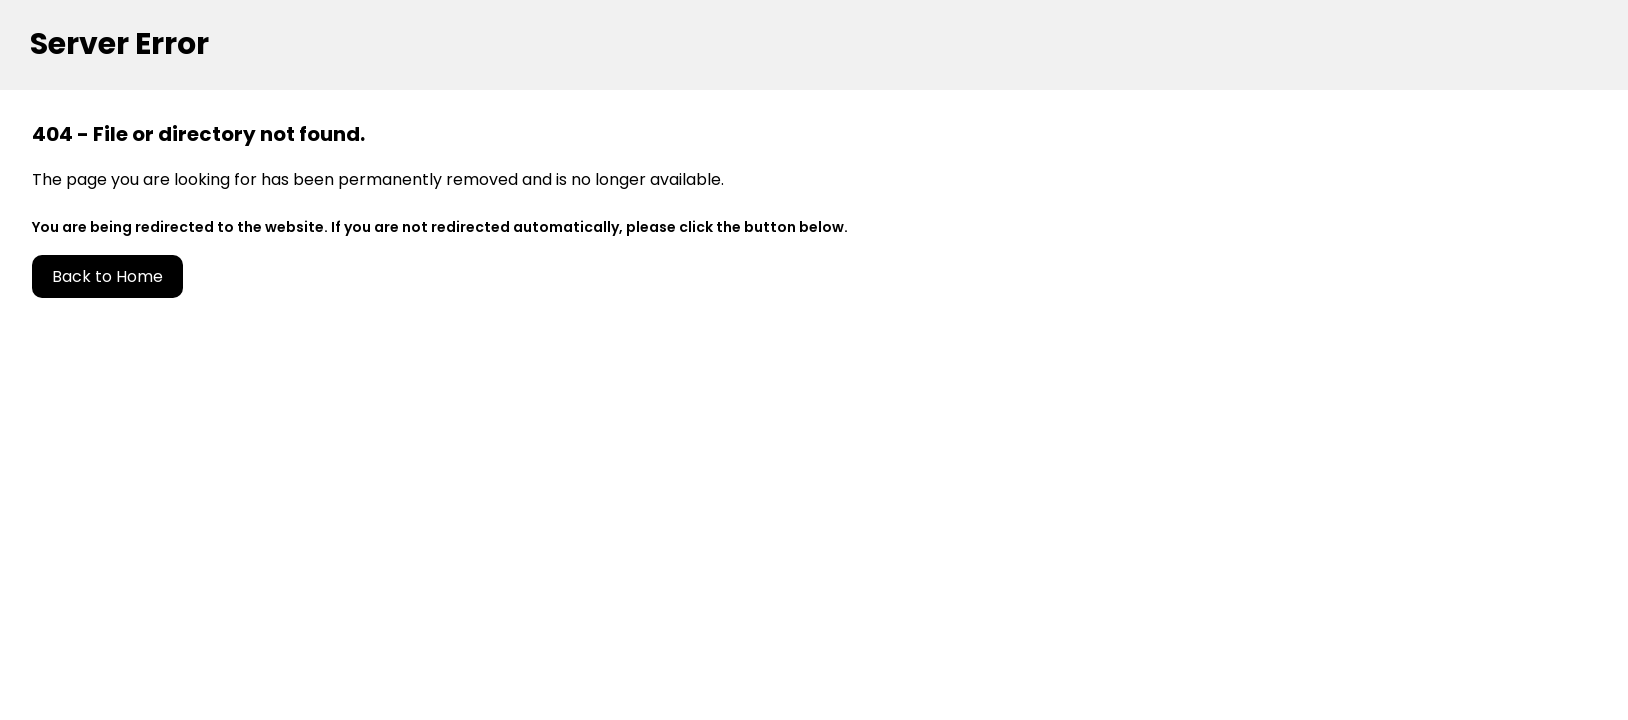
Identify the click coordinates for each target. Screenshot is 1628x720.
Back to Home (107, 276)
